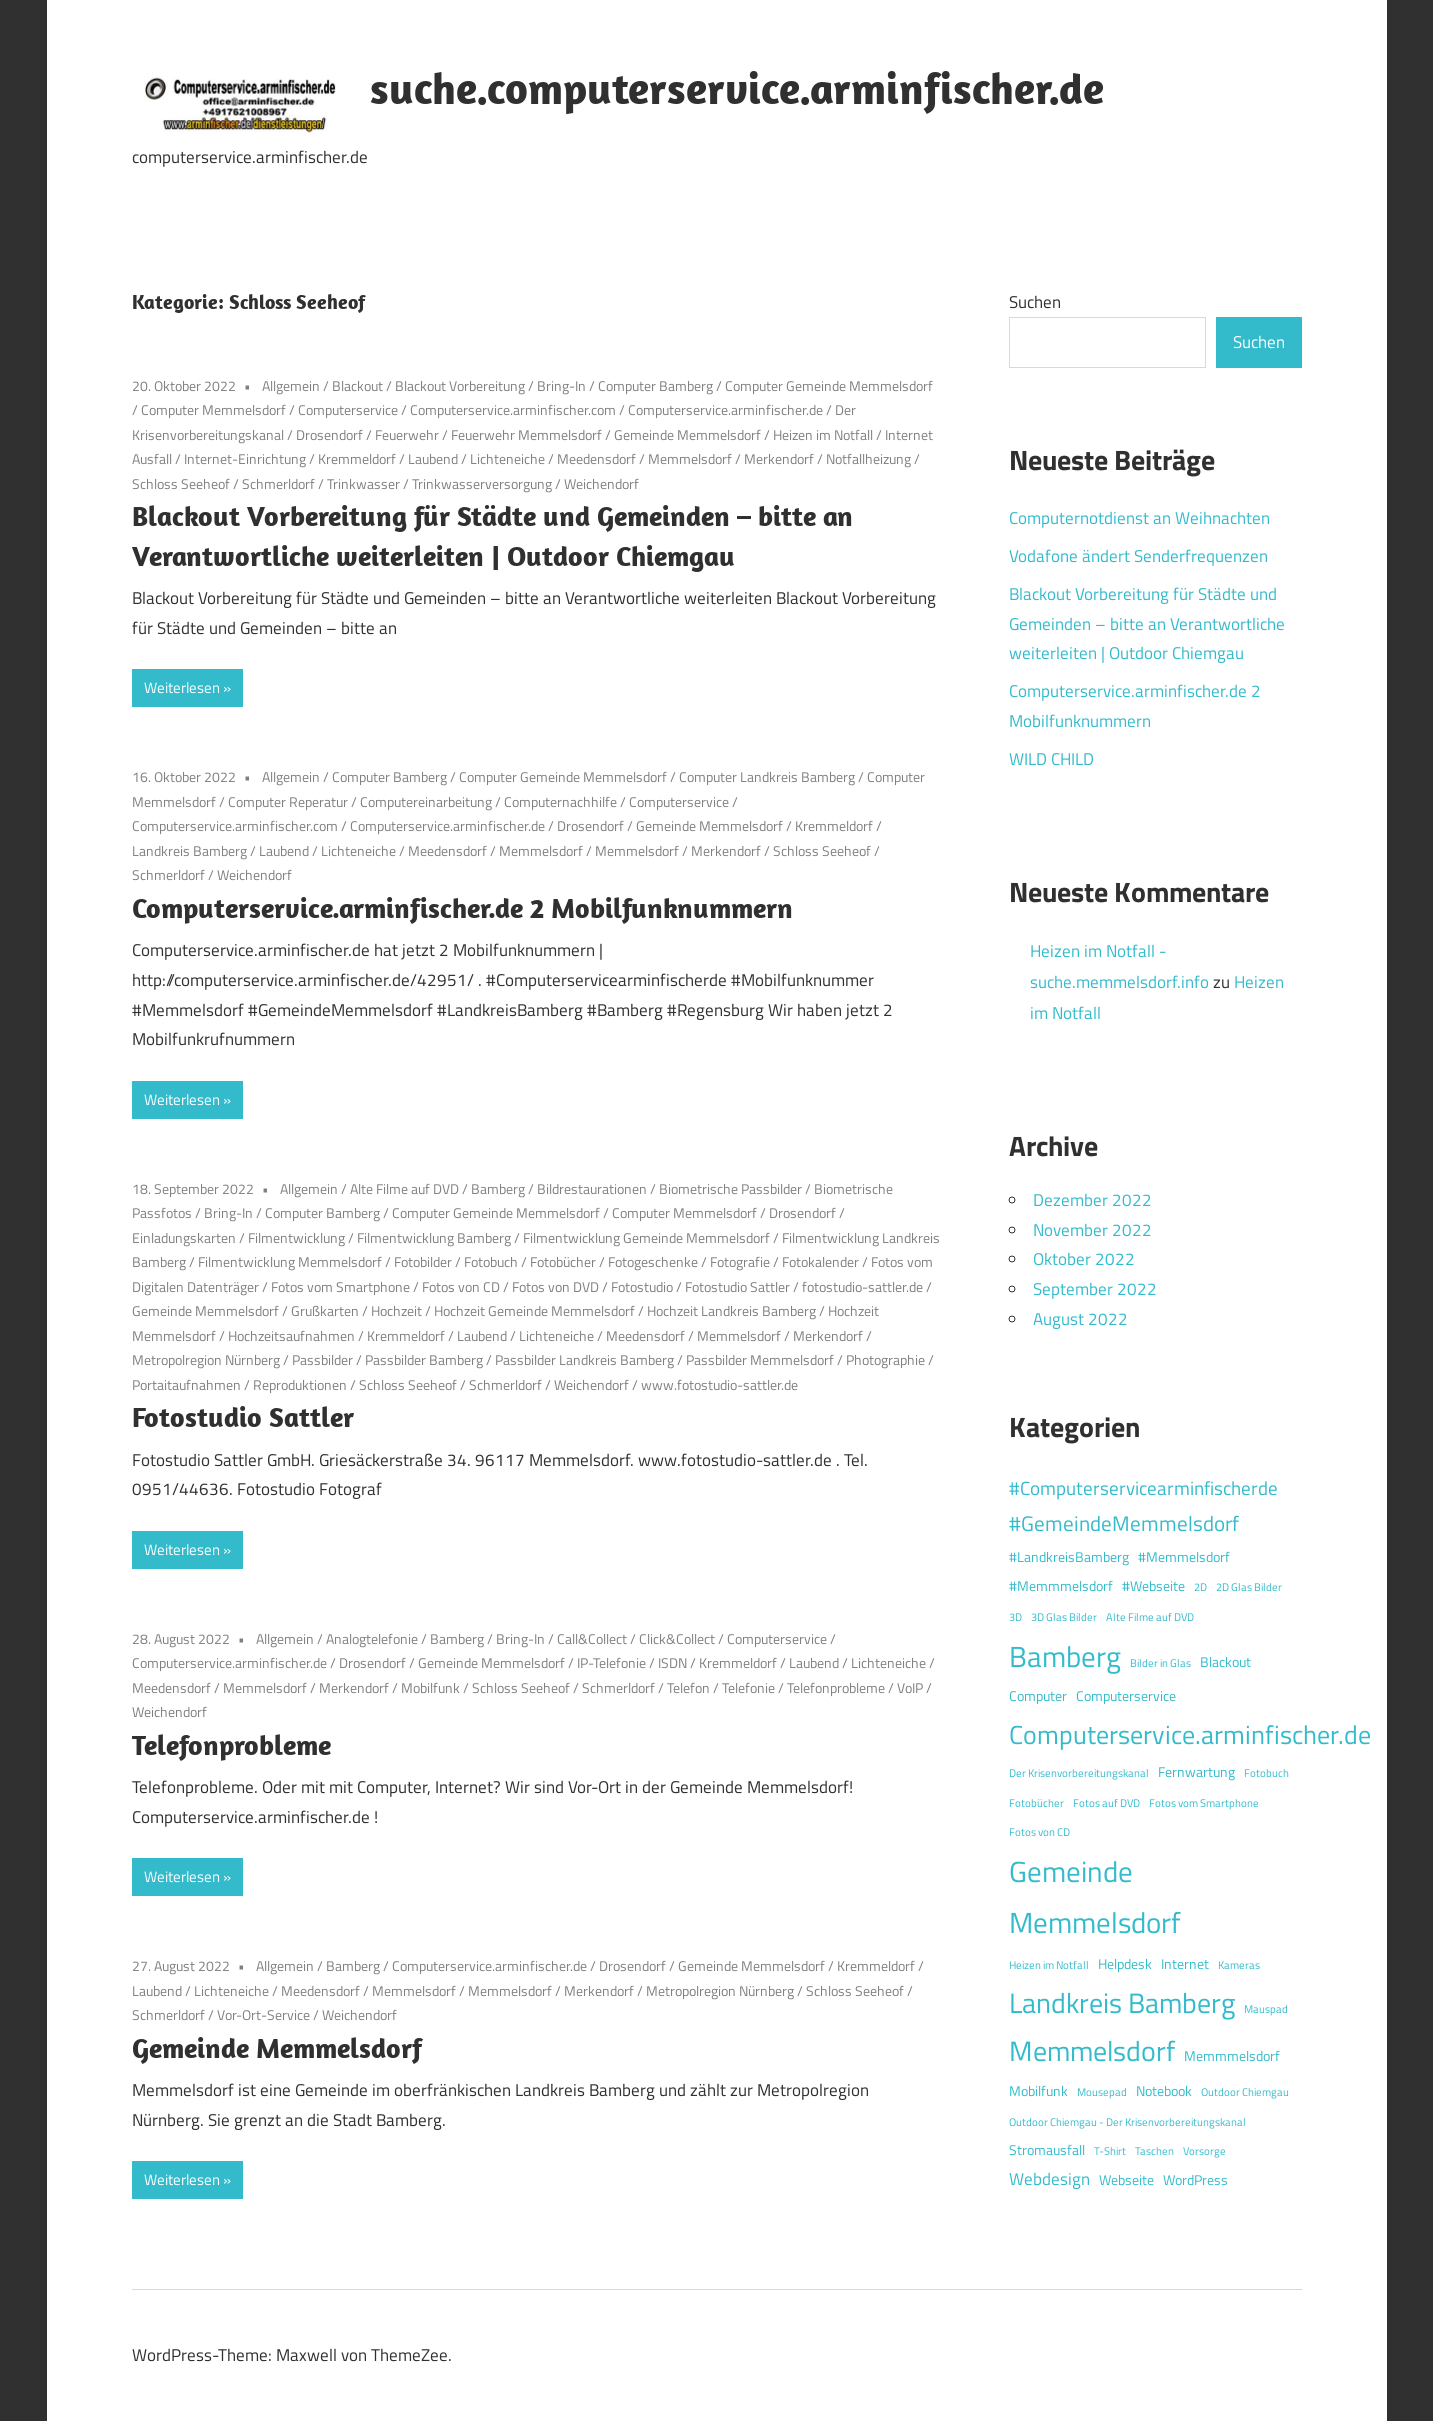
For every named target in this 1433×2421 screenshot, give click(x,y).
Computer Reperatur (288, 801)
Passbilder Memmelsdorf (760, 1359)
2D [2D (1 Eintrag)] (1200, 1587)
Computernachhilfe (560, 801)
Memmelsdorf (690, 458)
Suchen (1035, 302)
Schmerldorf (278, 483)
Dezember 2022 (1092, 1200)
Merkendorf (779, 458)
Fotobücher (563, 1261)
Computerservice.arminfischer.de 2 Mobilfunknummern (462, 907)
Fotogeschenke (653, 1261)
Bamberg (498, 1188)
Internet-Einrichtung (245, 458)
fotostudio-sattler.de (862, 1286)
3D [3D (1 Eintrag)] (1015, 1617)
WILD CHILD (1051, 759)
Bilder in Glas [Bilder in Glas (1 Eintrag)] (1160, 1663)
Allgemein (291, 385)
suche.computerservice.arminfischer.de (737, 88)
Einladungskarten (184, 1237)
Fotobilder (423, 1261)
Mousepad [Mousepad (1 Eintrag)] (1102, 2092)
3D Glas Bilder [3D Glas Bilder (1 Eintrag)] (1064, 1617)
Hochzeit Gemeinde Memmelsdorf (534, 1310)
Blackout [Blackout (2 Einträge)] (1225, 1662)
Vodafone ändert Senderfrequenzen (1138, 556)
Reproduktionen (300, 1384)
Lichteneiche (507, 458)
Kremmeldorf (357, 458)
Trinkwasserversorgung (482, 483)
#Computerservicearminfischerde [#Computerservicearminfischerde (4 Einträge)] (1143, 1487)
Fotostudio (642, 1286)
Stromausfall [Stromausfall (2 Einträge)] (1047, 2150)
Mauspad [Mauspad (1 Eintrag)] (1266, 2009)
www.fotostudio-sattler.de (719, 1384)
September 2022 (1095, 1289)
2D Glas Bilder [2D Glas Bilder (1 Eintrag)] (1249, 1587)
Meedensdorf (596, 458)
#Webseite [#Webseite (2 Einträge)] (1153, 1586)
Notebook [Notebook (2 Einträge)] (1164, 2091)
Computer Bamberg (655, 385)
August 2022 (1080, 1319)
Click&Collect (677, 1638)
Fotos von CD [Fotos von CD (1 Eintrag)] (1039, 1832)
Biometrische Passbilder (730, 1188)
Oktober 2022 (1084, 1259)
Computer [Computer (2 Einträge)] (1038, 1696)
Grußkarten (325, 1310)
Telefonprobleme (836, 1687)
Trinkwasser (363, 483)
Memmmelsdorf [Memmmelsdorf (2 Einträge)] (1232, 2056)
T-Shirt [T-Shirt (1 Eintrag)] (1110, 2151)
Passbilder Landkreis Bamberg (584, 1359)
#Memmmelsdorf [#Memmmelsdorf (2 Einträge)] (1061, 1586)
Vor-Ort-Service (263, 2014)
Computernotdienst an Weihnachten (1139, 518)
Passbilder (322, 1359)
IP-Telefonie (611, 1662)
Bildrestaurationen (592, 1188)
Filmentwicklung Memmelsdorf (290, 1261)
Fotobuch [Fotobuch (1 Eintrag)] (1266, 1773)
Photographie (885, 1359)
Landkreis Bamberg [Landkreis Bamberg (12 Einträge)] (1122, 2002)
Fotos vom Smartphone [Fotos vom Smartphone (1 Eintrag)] (1204, 1803)
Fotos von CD (461, 1286)
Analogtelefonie (372, 1638)
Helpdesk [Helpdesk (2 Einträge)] (1125, 1964)
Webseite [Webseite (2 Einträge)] (1126, 2180)
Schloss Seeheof (181, 483)
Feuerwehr (407, 434)
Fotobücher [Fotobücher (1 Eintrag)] (1036, 1803)
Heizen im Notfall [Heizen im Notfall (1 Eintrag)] (1049, 1965)
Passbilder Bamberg (424, 1359)
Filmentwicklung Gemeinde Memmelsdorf (646, 1237)
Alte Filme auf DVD (404, 1188)
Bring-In (561, 385)
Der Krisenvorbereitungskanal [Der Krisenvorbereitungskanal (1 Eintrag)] (1079, 1773)
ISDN (672, 1662)
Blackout (357, 385)
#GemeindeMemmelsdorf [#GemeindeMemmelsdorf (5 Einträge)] (1124, 1523)
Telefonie (748, 1687)
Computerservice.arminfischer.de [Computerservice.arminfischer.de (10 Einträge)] (1190, 1734)
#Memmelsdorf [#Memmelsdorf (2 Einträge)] (1184, 1557)
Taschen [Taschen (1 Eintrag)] (1154, 2151)
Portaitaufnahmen (186, 1384)
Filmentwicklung (296, 1237)
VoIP (910, 1687)
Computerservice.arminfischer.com (513, 409)
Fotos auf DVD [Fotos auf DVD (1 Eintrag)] (1106, 1803)
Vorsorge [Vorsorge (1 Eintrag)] (1204, 2151)
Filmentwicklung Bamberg (434, 1237)
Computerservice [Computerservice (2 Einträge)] (1126, 1696)
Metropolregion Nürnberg (206, 1359)
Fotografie (740, 1261)
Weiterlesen (182, 687)
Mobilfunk (430, 1687)
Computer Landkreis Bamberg (767, 776)
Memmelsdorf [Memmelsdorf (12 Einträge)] (1092, 2050)
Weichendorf (601, 483)
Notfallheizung (868, 458)
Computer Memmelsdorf (213, 409)
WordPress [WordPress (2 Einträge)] (1195, 2180)
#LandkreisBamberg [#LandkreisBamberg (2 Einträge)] (1069, 1557)
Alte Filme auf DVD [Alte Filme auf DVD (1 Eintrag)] (1150, 1617)
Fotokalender (820, 1261)
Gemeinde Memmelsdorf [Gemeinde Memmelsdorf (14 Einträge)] (1095, 1896)
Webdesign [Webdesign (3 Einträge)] (1049, 2179)
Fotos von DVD (555, 1286)
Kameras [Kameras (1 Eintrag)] (1239, 1965)
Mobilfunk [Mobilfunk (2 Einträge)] (1038, 2091)
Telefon (688, 1687)
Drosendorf (329, 434)
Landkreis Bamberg (189, 850)
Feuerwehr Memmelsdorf (526, 434)
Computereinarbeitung (426, 801)
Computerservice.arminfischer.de (725, 409)
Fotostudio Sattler (737, 1286)
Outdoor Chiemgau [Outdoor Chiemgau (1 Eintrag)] (1245, 2092)
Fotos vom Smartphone (340, 1286)
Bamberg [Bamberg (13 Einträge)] (1065, 1656)
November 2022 (1092, 1230)
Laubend (433, 458)
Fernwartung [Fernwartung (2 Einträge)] (1196, 1772)
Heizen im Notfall (823, 434)
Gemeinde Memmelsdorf (687, 434)
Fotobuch (491, 1261)
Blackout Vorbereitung (460, 385)
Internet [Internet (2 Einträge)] (1185, 1964)
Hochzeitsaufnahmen (291, 1335)
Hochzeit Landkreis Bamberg (731, 1310)
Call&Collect (592, 1638)
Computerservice (348, 409)
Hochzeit (396, 1310)
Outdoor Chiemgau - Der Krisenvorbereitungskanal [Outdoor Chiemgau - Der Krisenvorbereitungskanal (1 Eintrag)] (1127, 2122)
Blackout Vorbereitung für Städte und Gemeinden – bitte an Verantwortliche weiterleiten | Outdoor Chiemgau (1147, 624)
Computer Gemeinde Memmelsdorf (829, 385)
